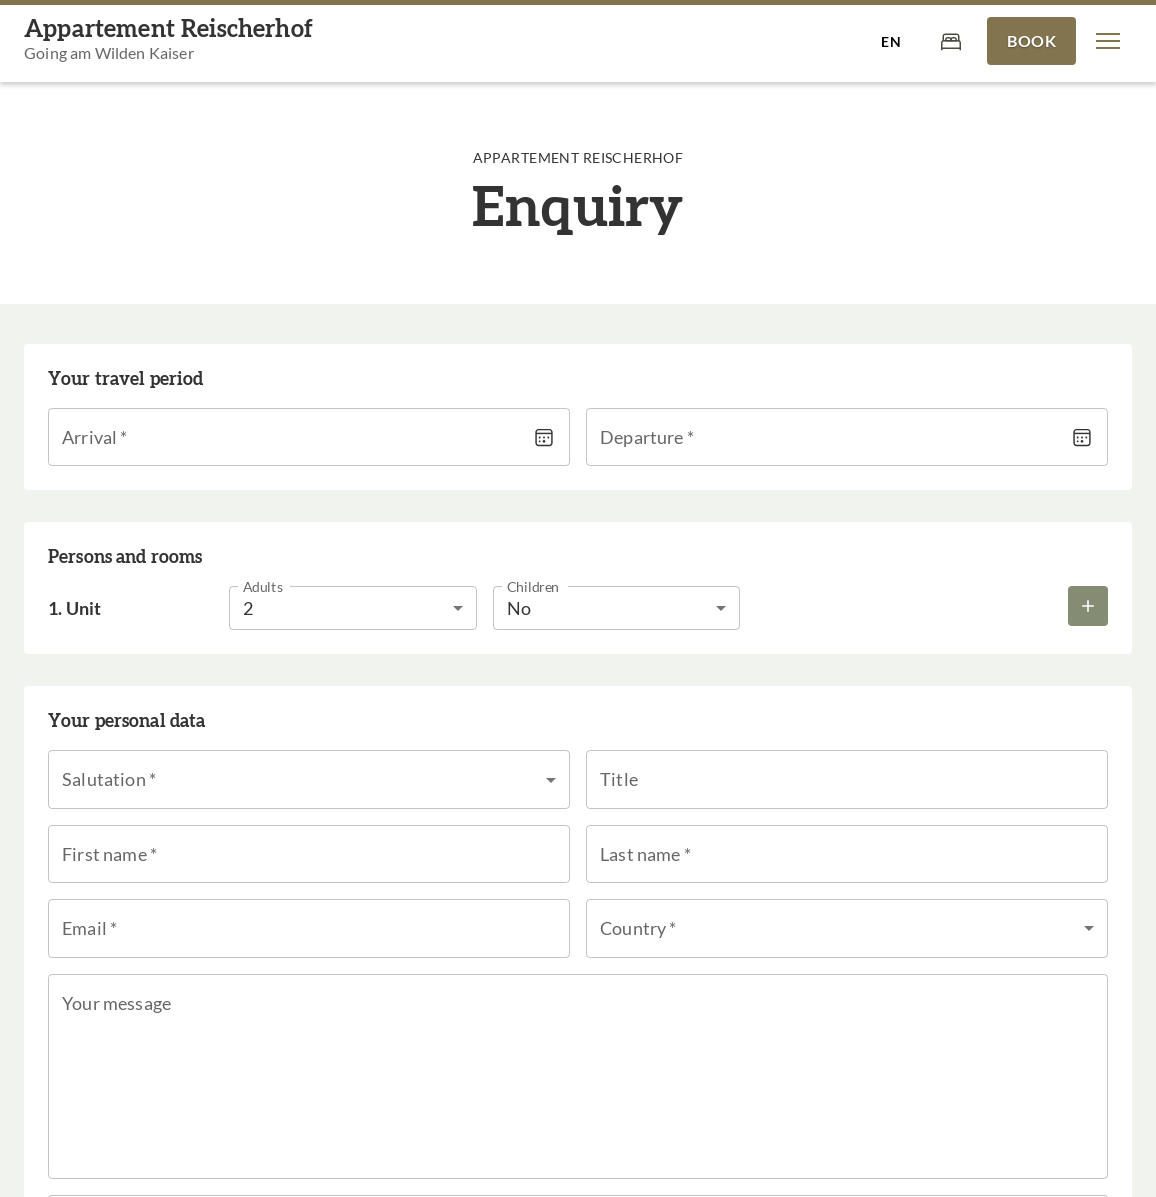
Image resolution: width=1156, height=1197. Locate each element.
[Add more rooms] (1088, 606)
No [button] (519, 608)
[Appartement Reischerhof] (168, 41)
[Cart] (951, 40)
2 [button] (248, 608)
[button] (1108, 41)
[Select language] (891, 41)
